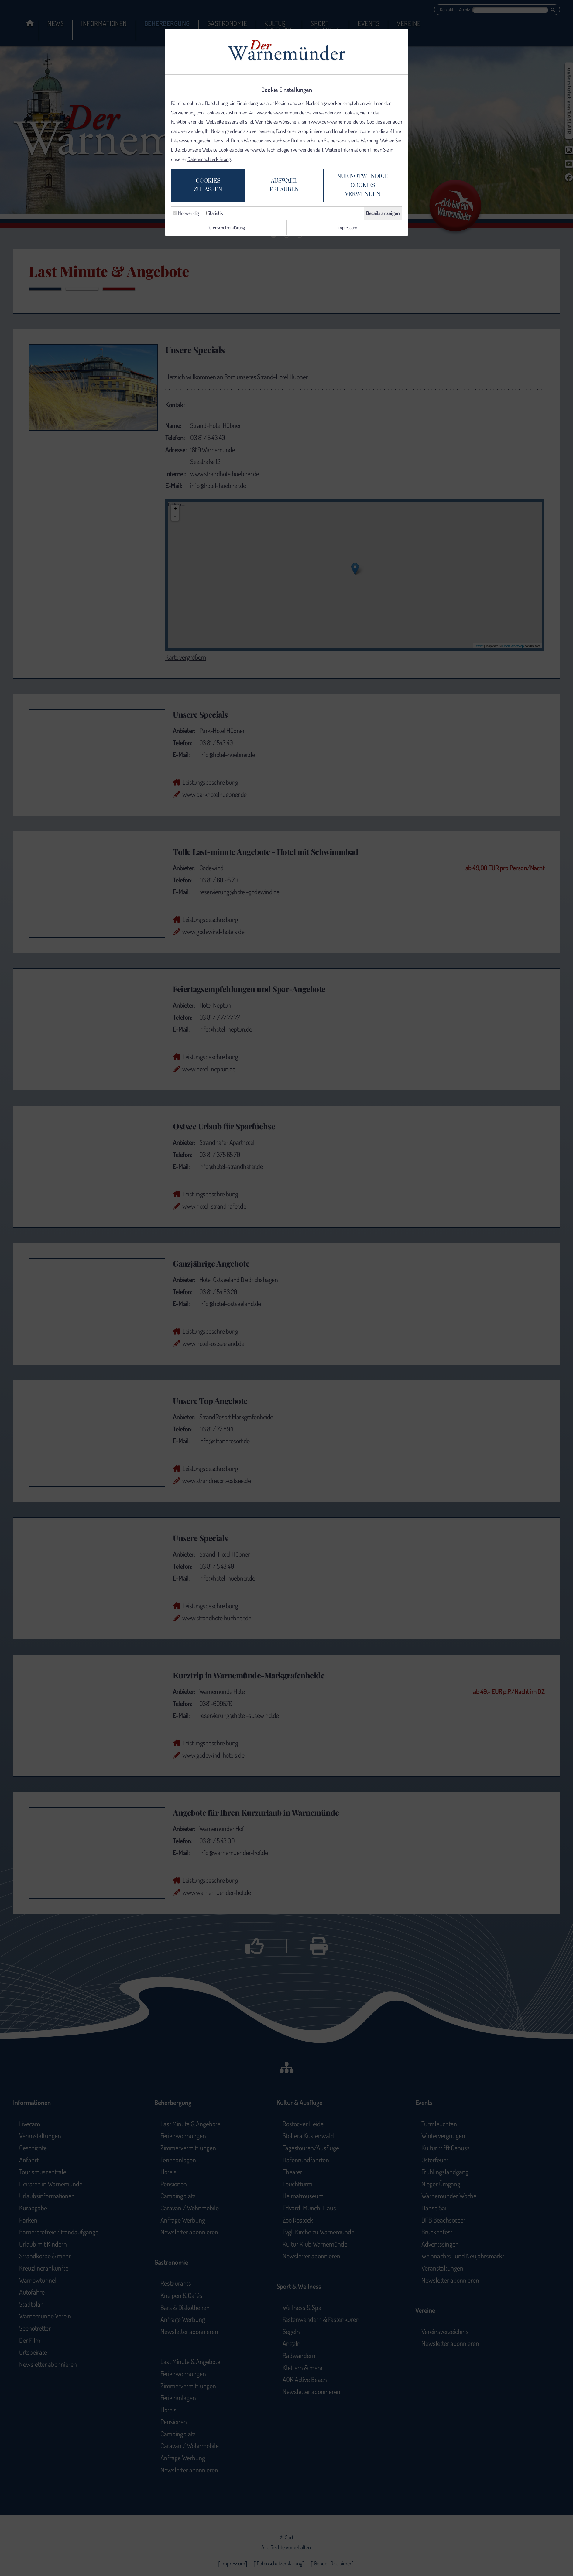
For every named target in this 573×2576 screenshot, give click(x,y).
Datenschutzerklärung (209, 160)
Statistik (213, 215)
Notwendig (186, 215)
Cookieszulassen (202, 187)
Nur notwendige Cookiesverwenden (367, 187)
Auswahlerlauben (283, 187)
